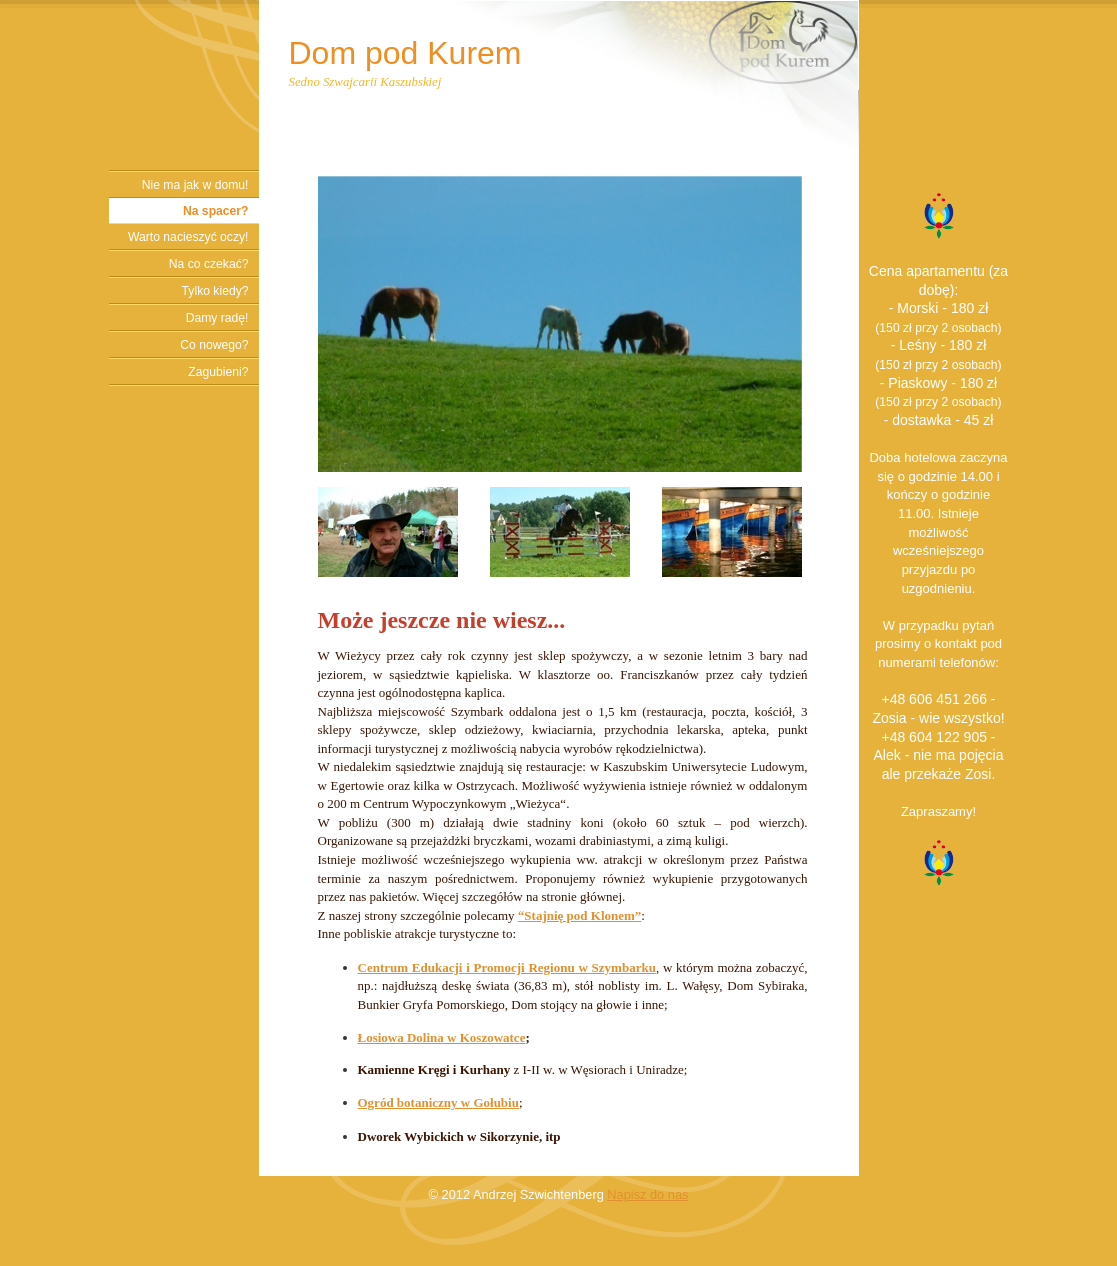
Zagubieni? (218, 372)
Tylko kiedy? (215, 291)
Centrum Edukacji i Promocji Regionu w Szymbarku (507, 967)
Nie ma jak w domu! (195, 185)
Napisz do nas (647, 1194)
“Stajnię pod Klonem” (580, 915)
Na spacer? (216, 211)
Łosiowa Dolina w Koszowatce (442, 1037)
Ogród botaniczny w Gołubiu (438, 1102)
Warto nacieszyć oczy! (188, 237)
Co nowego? (214, 345)
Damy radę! (217, 318)
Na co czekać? (209, 264)
